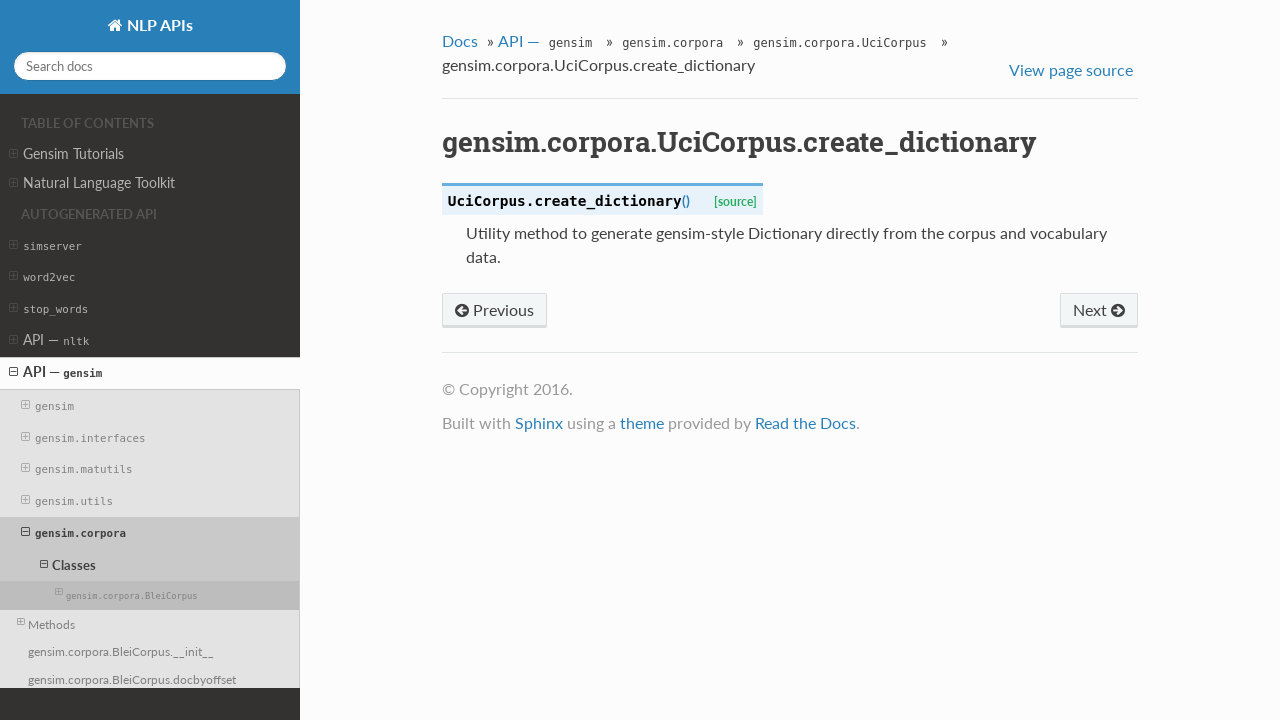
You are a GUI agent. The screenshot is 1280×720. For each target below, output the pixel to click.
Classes (68, 564)
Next (1099, 309)
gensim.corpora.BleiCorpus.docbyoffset (132, 679)
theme (642, 422)
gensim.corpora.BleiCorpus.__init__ (121, 651)
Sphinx (539, 422)
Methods (46, 623)
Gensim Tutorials (66, 154)
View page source (1071, 69)
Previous (494, 309)
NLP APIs (158, 24)
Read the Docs (805, 422)
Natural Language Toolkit (92, 183)
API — (49, 340)
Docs (460, 40)
